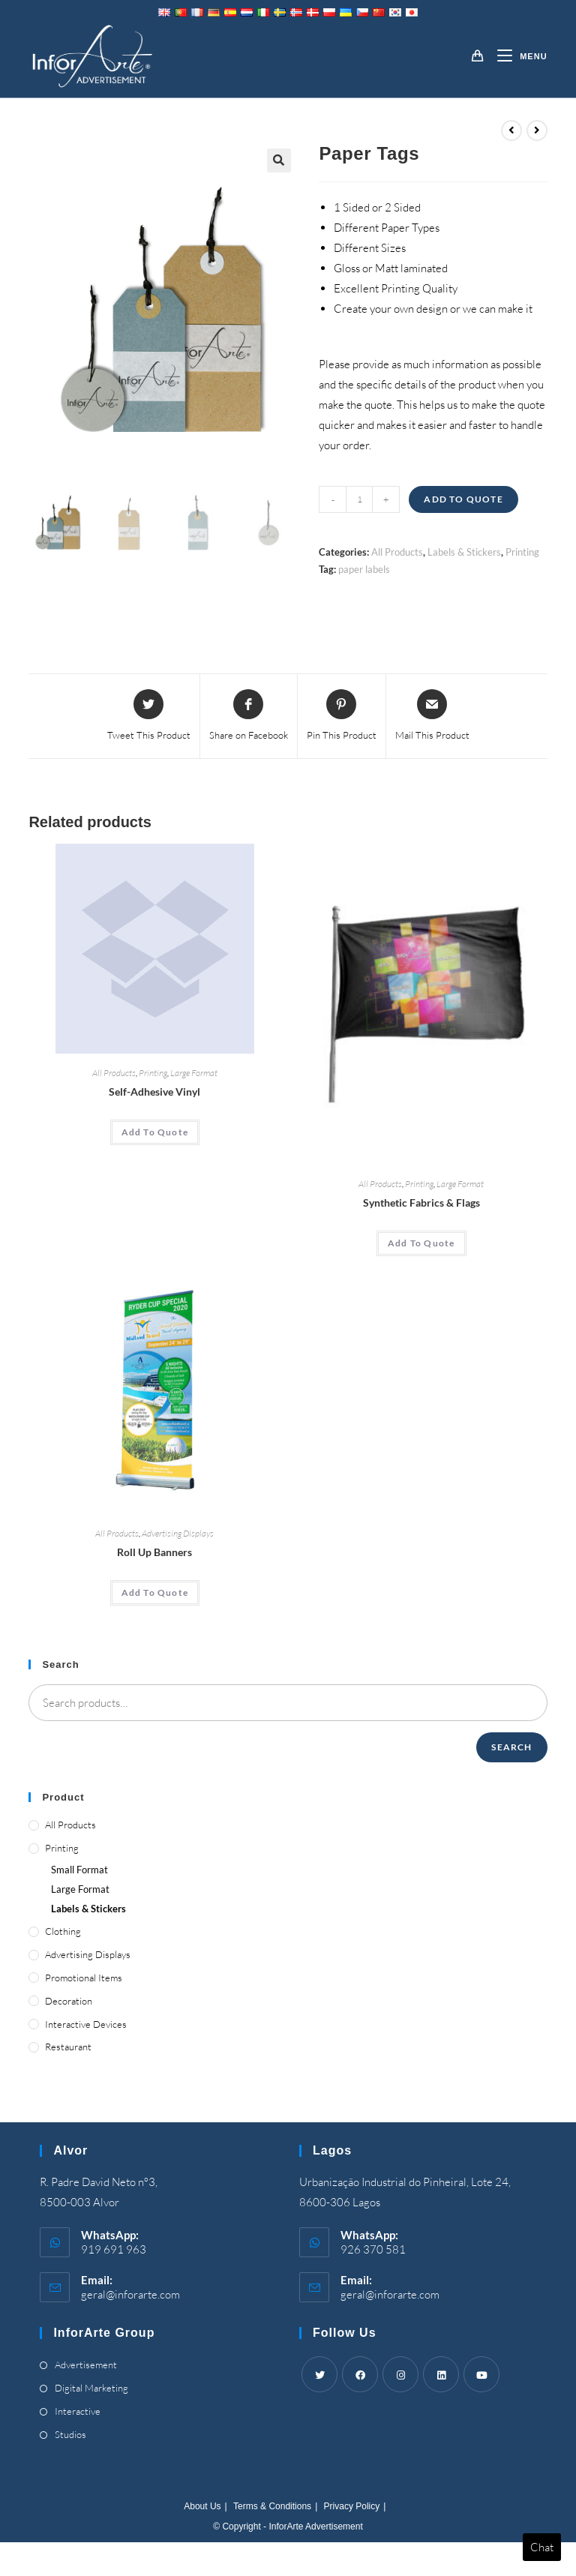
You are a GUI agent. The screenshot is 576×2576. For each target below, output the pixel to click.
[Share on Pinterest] (341, 716)
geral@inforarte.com (130, 2294)
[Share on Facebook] (248, 716)
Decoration (68, 2001)
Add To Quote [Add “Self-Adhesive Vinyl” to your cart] (155, 1132)
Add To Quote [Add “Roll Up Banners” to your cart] (155, 1592)
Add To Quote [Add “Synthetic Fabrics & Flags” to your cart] (421, 1243)
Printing (522, 552)
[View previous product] (511, 130)
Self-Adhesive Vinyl (154, 1091)
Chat (542, 2547)
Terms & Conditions (272, 2506)
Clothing (63, 1931)
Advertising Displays (178, 1533)
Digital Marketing (91, 2388)
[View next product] (537, 130)
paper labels (364, 569)
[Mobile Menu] (516, 56)
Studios (70, 2434)
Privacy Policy (352, 2506)
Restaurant (68, 2047)
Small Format (79, 1870)
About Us (202, 2506)
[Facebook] (360, 2374)
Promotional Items (83, 1978)
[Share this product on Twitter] (148, 716)
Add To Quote (463, 499)
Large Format (194, 1072)
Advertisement (86, 2365)
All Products (397, 552)
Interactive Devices (86, 2024)
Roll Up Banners (154, 1552)
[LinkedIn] (441, 2374)
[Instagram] (400, 2374)
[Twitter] (320, 2374)
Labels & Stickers (464, 552)
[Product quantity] (359, 499)
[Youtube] (482, 2374)
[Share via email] (432, 716)
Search (511, 1747)
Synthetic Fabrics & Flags (421, 1202)
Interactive (77, 2411)
